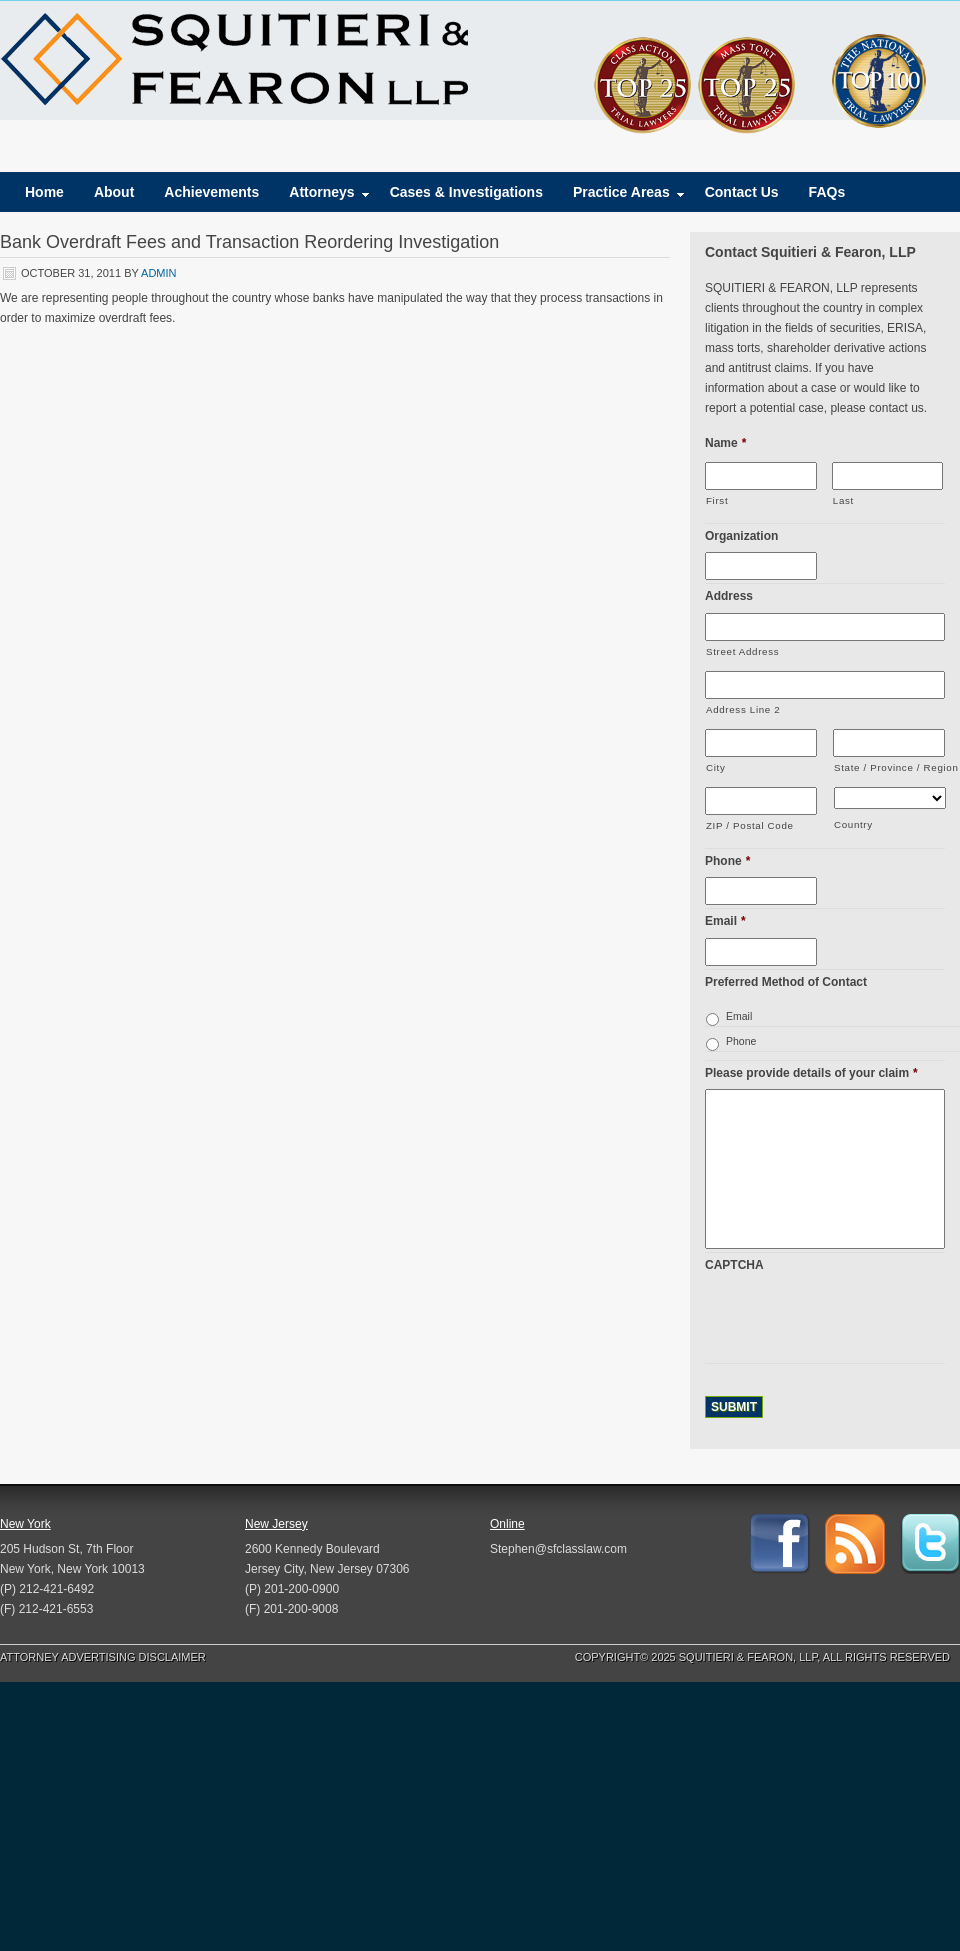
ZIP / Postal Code (750, 825)
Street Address (742, 651)
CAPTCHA (734, 1265)
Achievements (211, 192)
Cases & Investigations (466, 192)
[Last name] (888, 476)
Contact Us (742, 192)
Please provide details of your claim (811, 1073)
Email (725, 921)
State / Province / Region (889, 767)
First (717, 500)
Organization (741, 536)
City (715, 767)
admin (158, 273)
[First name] (761, 476)
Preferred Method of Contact (786, 982)
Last (843, 500)
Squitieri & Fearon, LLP (234, 60)
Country (853, 824)
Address (729, 596)
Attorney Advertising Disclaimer (103, 1657)
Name (725, 443)
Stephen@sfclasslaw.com (558, 1549)
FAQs (827, 192)
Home (44, 192)
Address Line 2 (743, 709)
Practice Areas (621, 196)
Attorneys (321, 196)
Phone (727, 861)
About (114, 192)
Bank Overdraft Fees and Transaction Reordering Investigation (249, 242)
